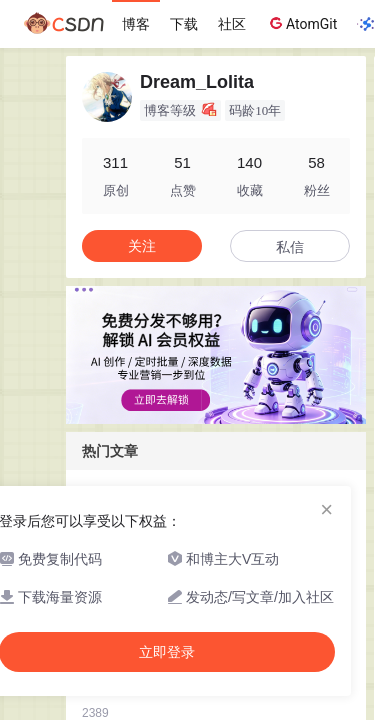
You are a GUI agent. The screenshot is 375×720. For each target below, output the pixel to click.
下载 (184, 24)
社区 (232, 24)
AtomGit (301, 23)
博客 (136, 24)
